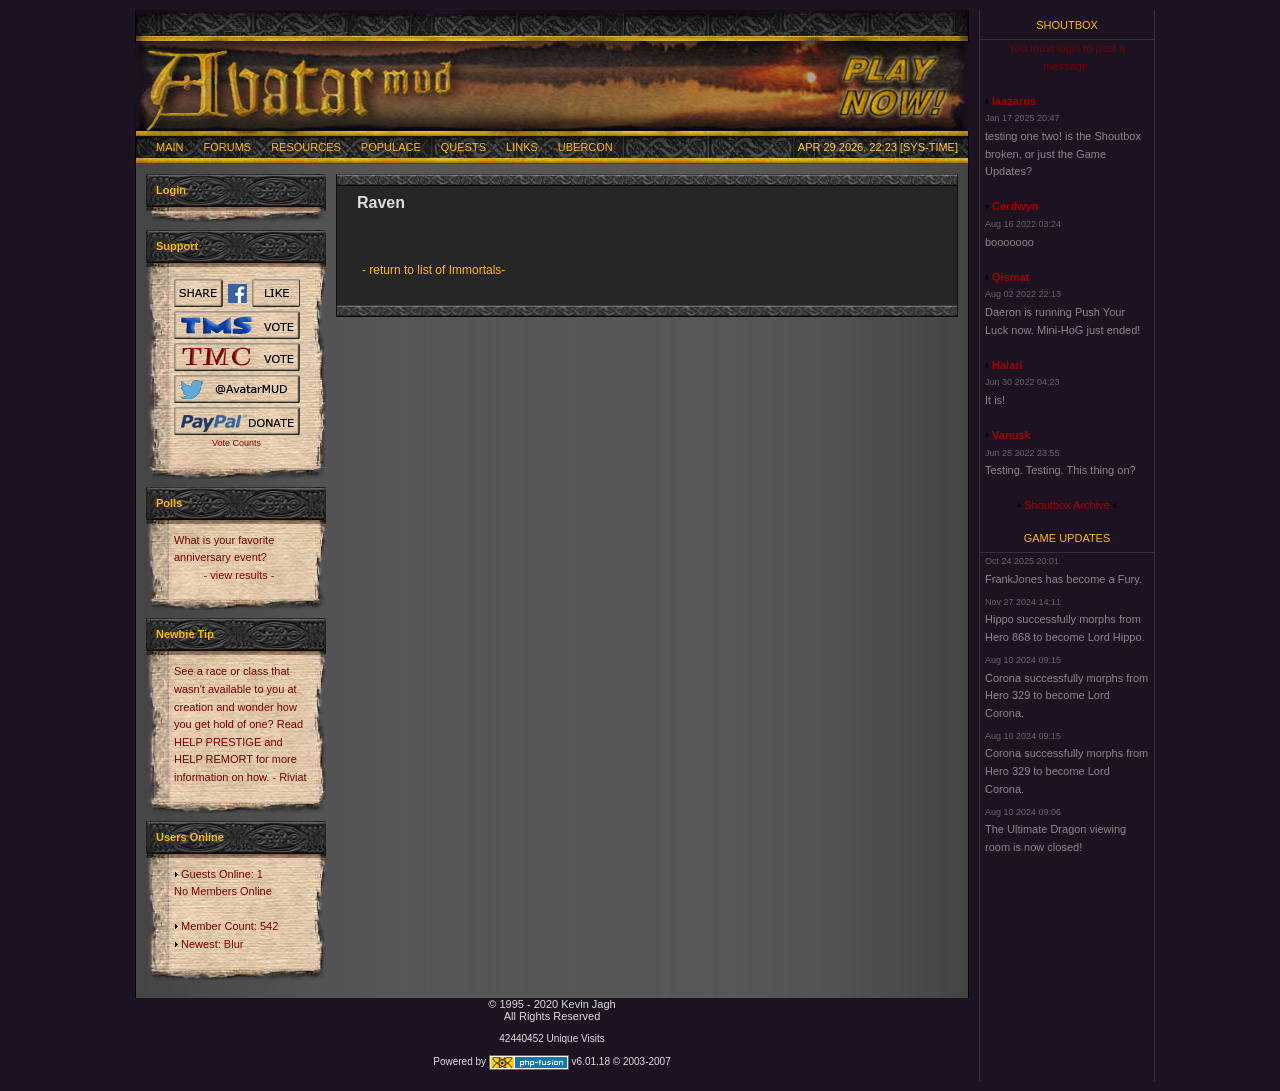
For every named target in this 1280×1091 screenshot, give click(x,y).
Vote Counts (236, 443)
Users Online (190, 837)
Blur (234, 944)
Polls (169, 503)
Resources (306, 147)
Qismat (1010, 277)
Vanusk (1011, 435)
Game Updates (1067, 538)
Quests (463, 147)
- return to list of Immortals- (433, 270)
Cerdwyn (1015, 206)
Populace (391, 147)
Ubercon (585, 147)
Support (177, 246)
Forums (228, 147)
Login (171, 190)
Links (522, 147)
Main (170, 147)
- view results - (239, 575)
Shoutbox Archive (1067, 505)
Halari (1007, 365)
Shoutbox (1067, 25)
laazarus (1014, 101)
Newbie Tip (185, 634)
